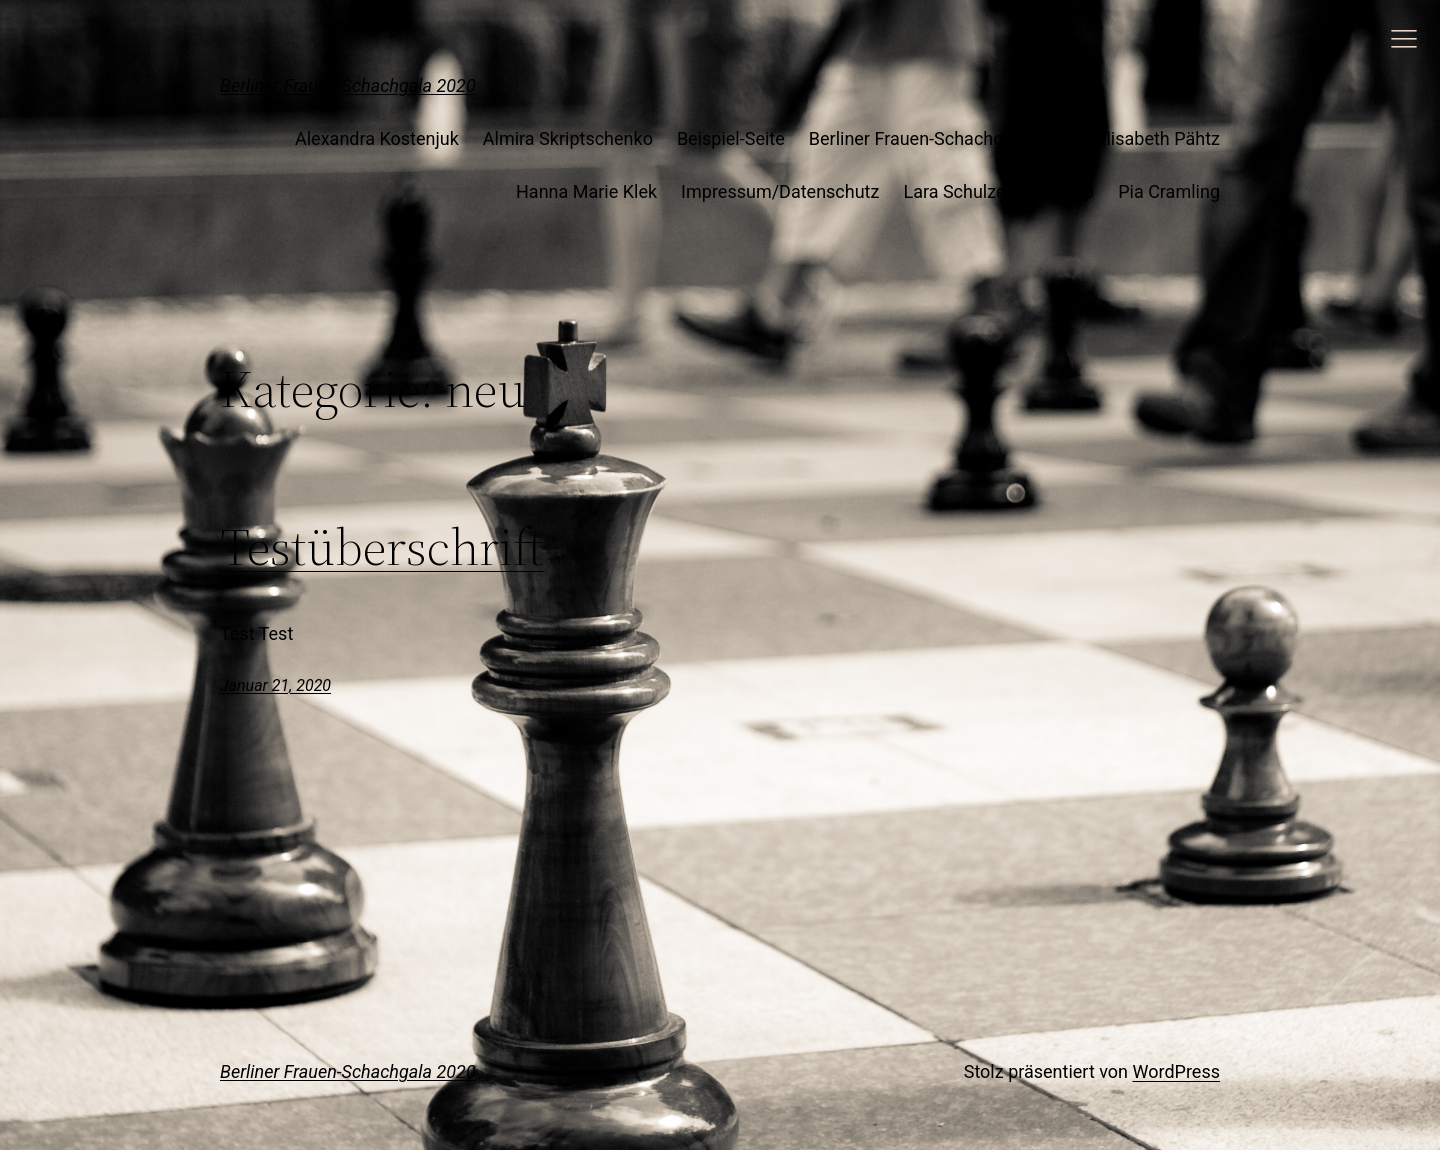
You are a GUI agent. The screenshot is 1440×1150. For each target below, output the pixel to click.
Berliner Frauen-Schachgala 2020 (348, 85)
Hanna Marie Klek (586, 191)
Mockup (1062, 191)
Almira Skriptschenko (568, 138)
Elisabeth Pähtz (1158, 138)
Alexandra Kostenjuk (377, 138)
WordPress (1176, 1071)
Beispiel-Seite (731, 138)
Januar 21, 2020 (275, 685)
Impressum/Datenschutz (780, 191)
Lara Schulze (954, 191)
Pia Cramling (1169, 191)
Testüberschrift (382, 547)
